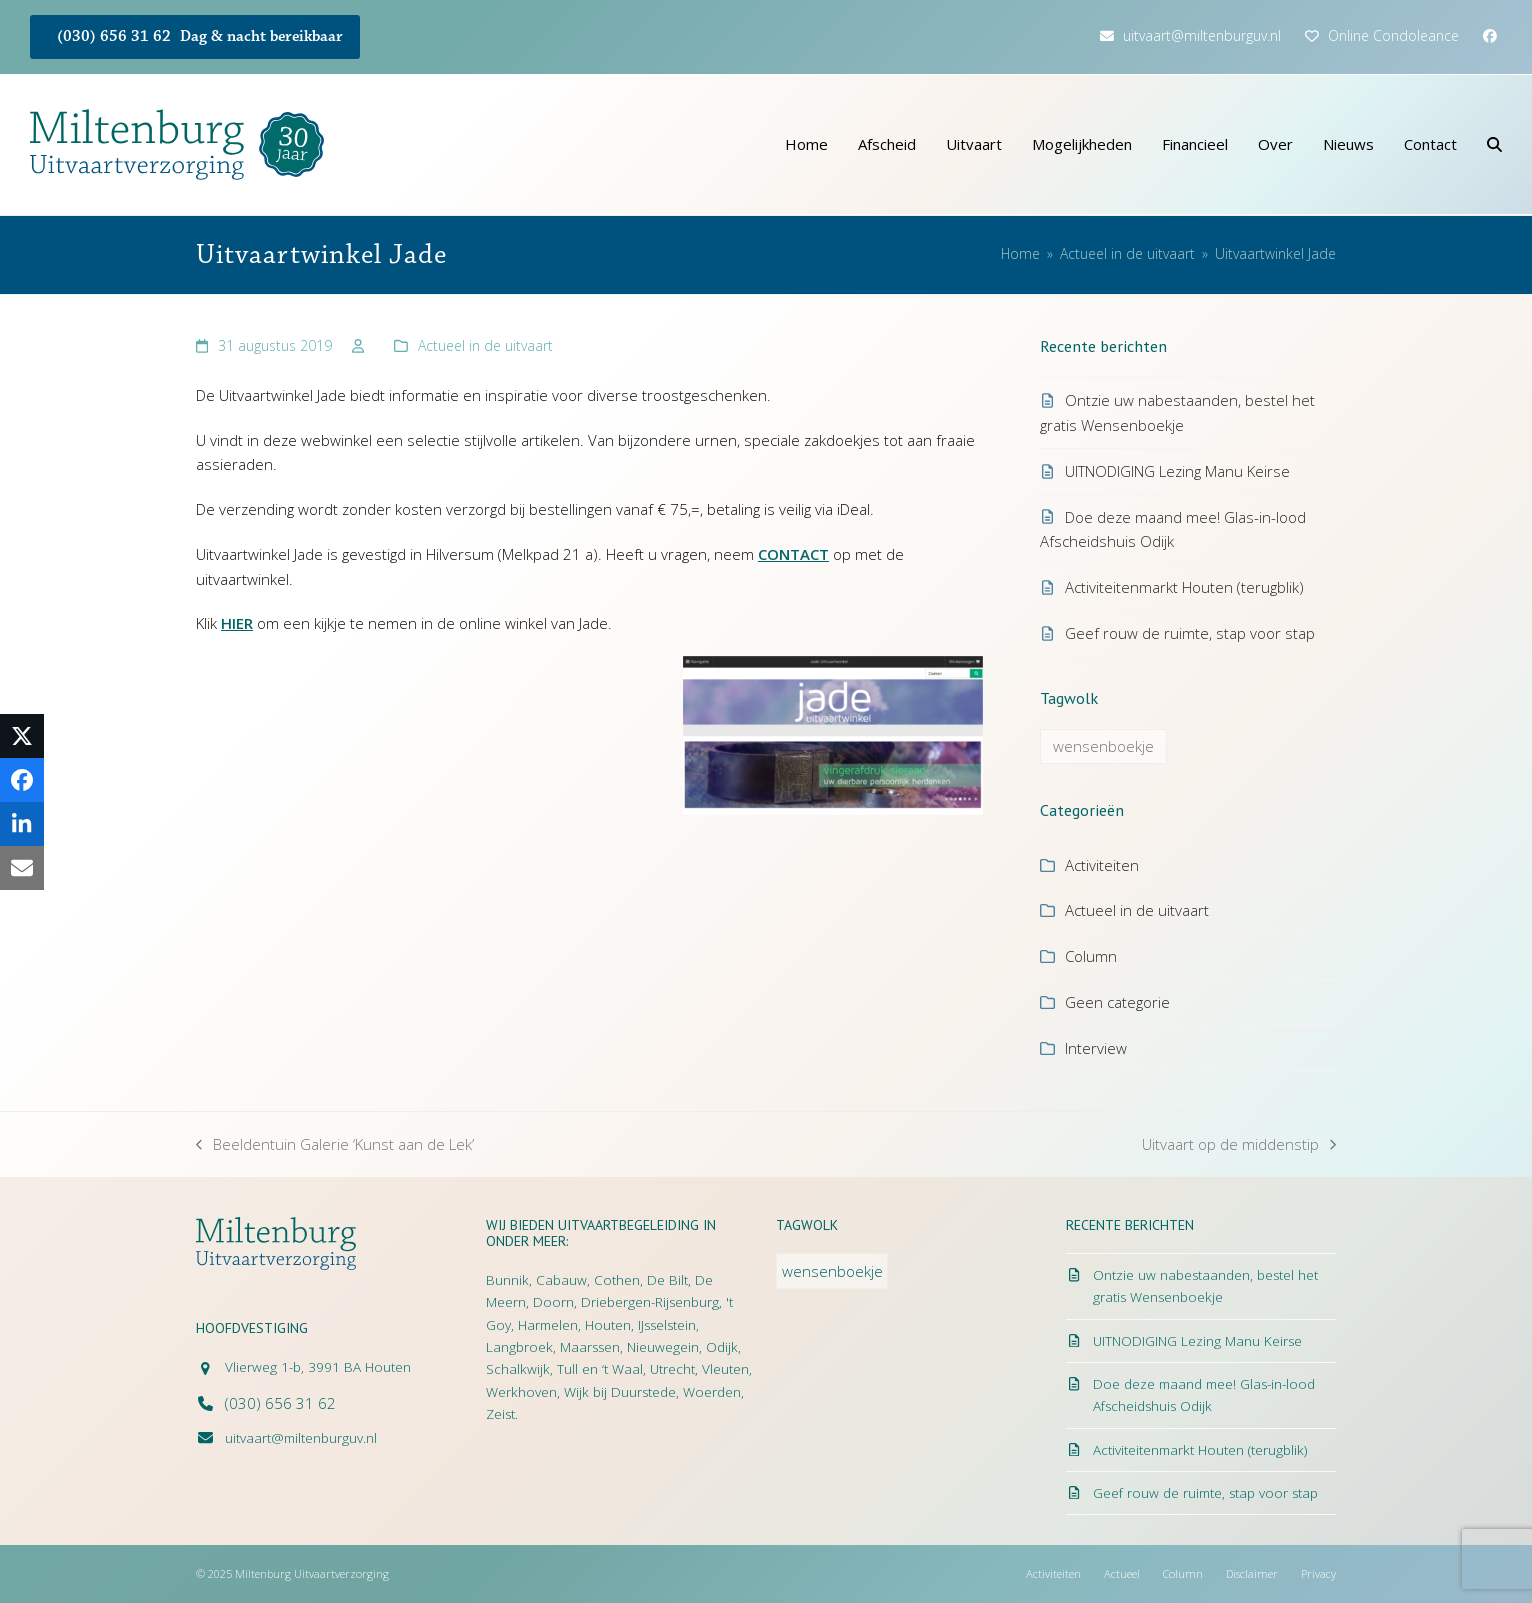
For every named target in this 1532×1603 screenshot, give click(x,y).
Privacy (1318, 1573)
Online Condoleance (1393, 35)
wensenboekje (1103, 746)
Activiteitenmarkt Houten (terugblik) (1184, 587)
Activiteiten (1102, 865)
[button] (1494, 144)
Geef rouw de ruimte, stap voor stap (1190, 633)
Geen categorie (1117, 1002)
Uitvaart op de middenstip (1239, 1145)
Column (1091, 956)
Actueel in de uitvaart (485, 345)
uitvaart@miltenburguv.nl (1202, 35)
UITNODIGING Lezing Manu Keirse (1177, 471)
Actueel (1122, 1573)
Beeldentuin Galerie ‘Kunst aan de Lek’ (335, 1145)
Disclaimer (1252, 1573)
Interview (1096, 1048)
